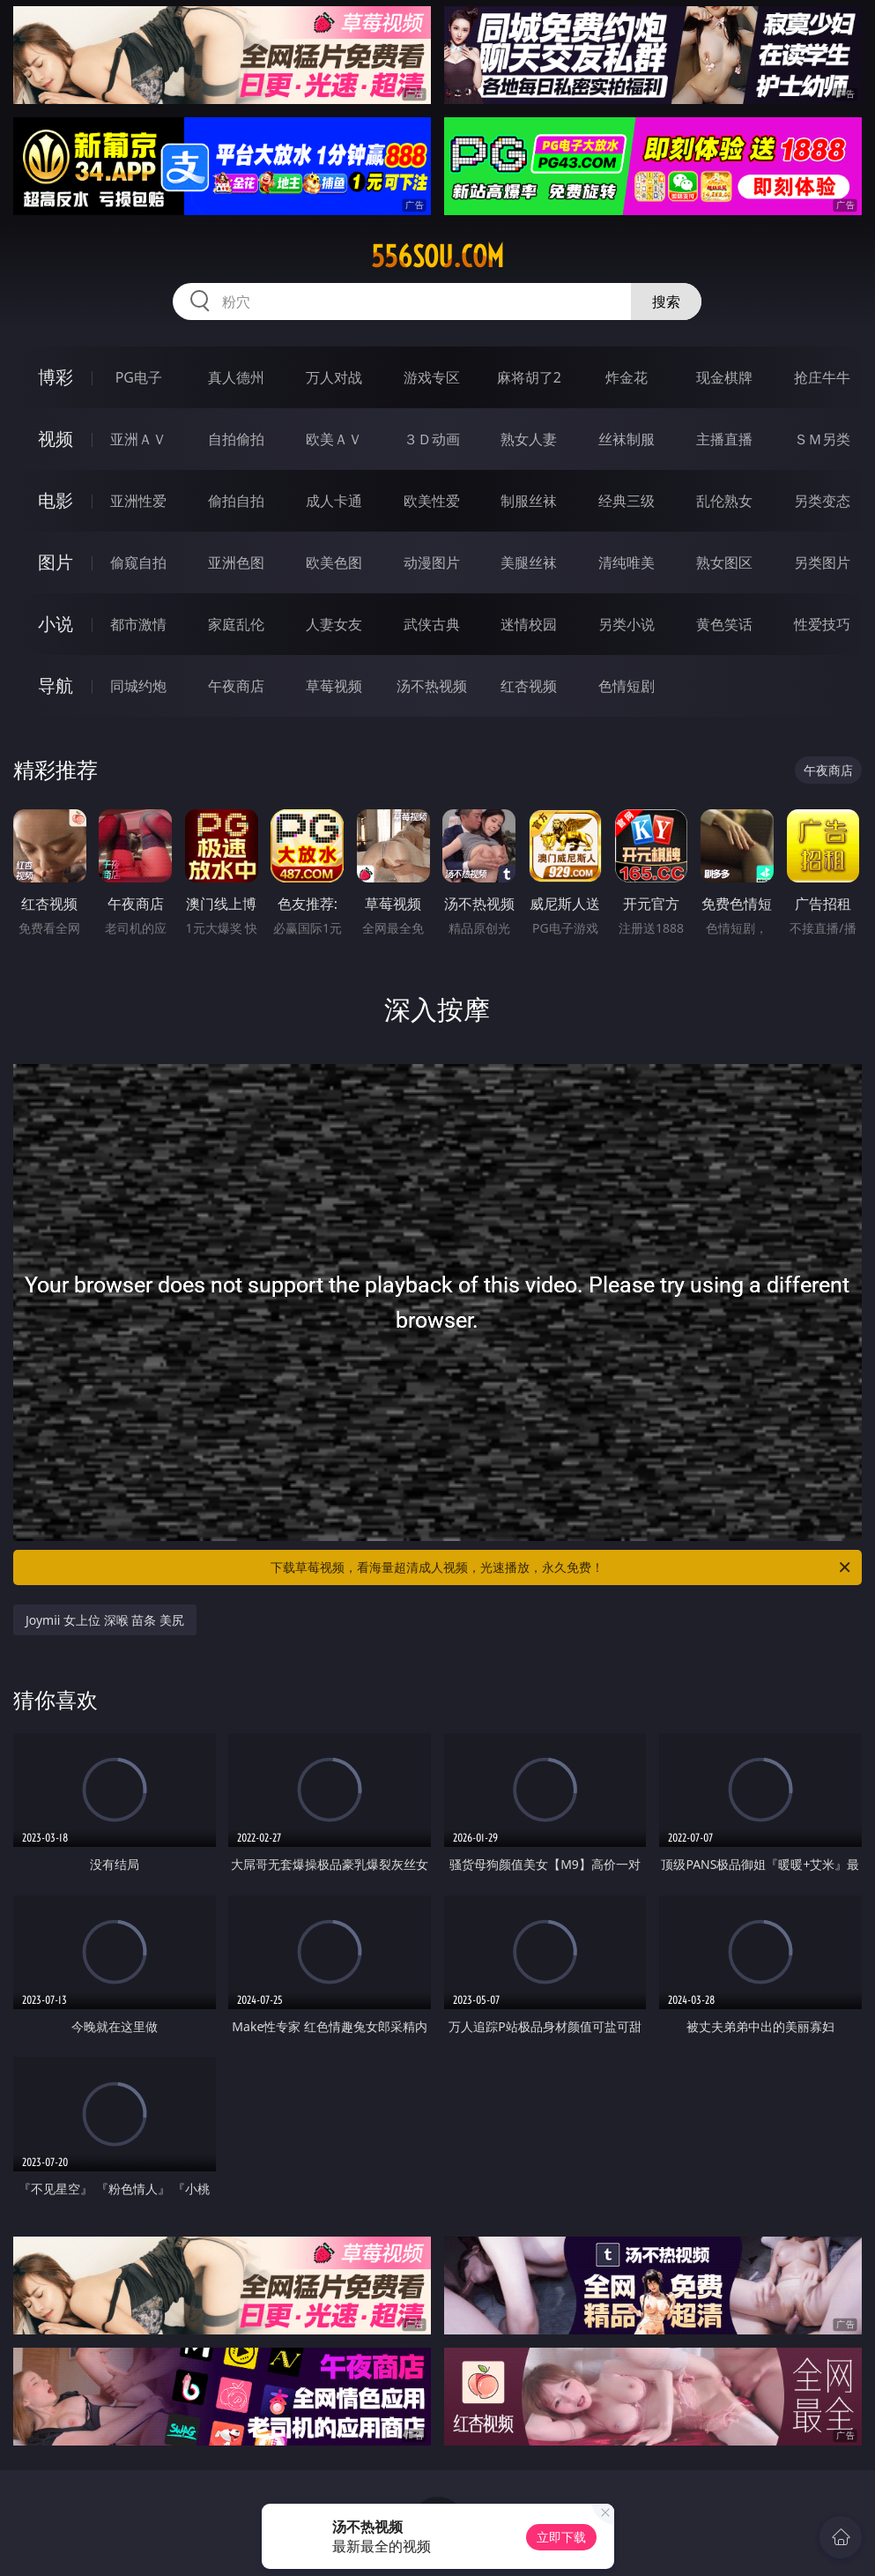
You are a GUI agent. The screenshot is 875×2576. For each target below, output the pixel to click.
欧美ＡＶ (334, 439)
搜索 (666, 301)
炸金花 (626, 377)
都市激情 (138, 624)
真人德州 (236, 377)
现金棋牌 (724, 377)
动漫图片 (432, 562)
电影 (55, 500)
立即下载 (561, 2536)
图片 (55, 562)
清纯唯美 (626, 562)
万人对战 (334, 377)
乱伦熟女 (724, 500)
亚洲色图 (236, 562)
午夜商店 (236, 686)
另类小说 (626, 624)
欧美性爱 (432, 500)
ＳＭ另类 (822, 439)
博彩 (55, 377)
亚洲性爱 (138, 500)
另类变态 (822, 500)
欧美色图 (334, 562)
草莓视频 (334, 686)
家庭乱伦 (236, 624)
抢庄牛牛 (822, 377)
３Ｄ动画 (432, 439)
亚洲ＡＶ (138, 439)
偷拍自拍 (236, 500)
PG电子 (138, 377)
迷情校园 (529, 624)
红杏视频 (529, 686)
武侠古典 (432, 624)
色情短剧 (626, 686)
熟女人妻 (529, 439)
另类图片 (822, 562)
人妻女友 (334, 624)
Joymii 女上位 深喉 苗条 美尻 (105, 1620)
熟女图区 (724, 562)
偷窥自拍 (138, 562)
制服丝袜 (529, 500)
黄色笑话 (724, 624)
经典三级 (626, 500)
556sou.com (437, 256)
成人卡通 (334, 500)
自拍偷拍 (236, 439)
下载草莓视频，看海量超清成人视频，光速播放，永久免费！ (562, 1567)
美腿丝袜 (529, 562)
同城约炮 (138, 686)
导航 (55, 685)
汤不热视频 (432, 686)
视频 (55, 438)
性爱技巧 (822, 624)
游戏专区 (432, 377)
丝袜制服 (626, 439)
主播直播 (724, 439)
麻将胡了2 (529, 377)
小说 (55, 624)
